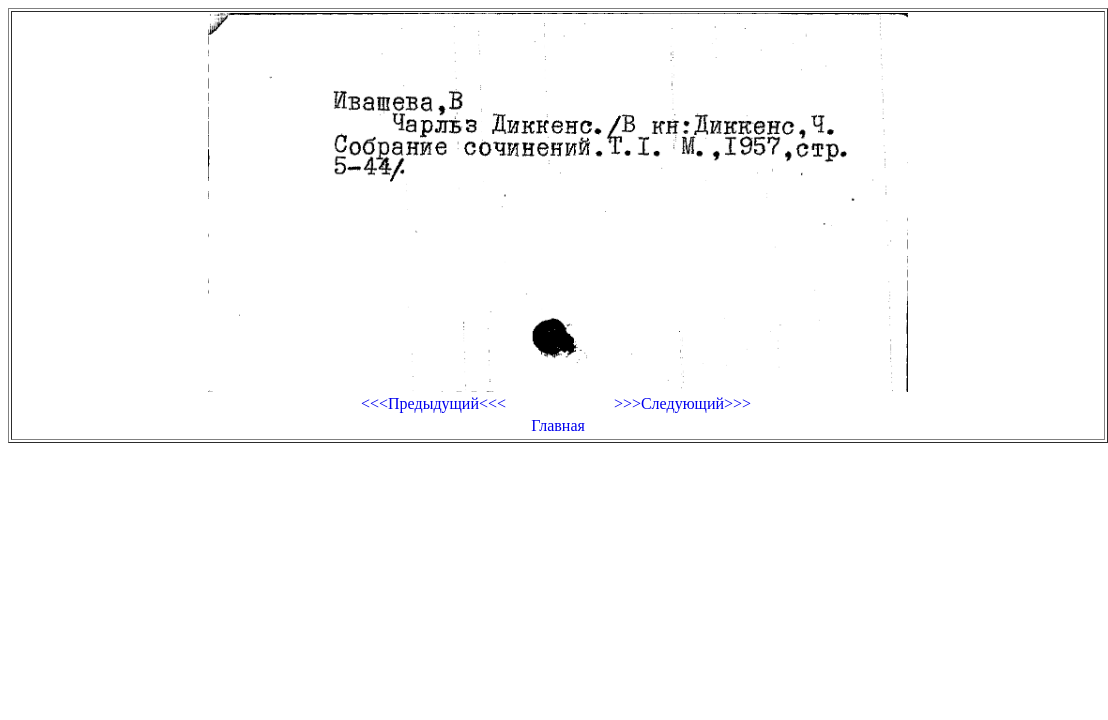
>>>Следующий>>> (682, 403)
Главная (558, 425)
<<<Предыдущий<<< (433, 403)
